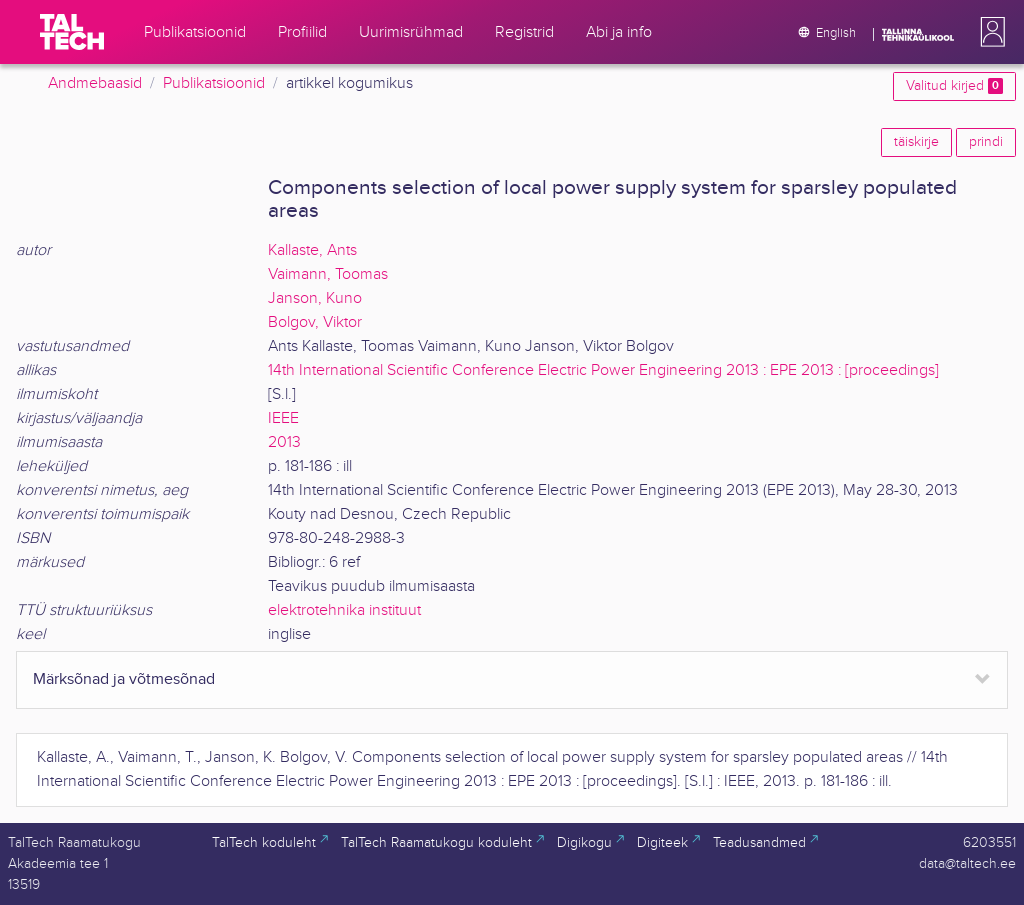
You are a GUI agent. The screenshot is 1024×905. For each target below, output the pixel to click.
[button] (989, 32)
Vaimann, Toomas (328, 274)
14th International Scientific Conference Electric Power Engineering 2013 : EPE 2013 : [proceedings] (603, 370)
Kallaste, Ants (312, 250)
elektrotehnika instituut (344, 610)
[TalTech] (72, 32)
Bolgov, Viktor (315, 322)
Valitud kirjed (954, 86)
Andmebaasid (95, 83)
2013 (284, 442)
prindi (986, 142)
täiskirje (916, 142)
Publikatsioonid (214, 83)
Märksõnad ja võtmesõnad (124, 679)
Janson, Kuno (315, 298)
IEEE (283, 418)
